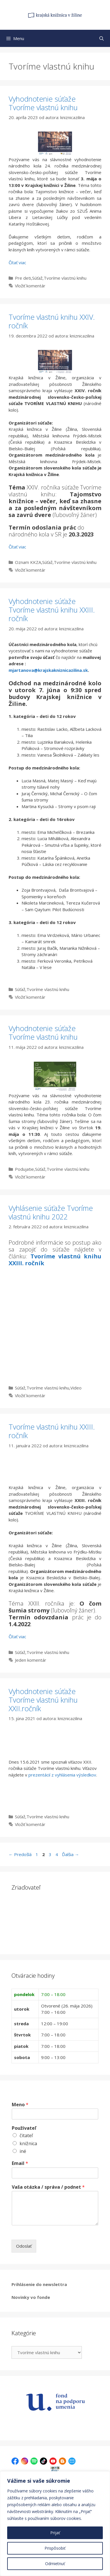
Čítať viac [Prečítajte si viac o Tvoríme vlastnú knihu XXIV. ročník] (17, 547)
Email (20, 2163)
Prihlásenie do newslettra (39, 2284)
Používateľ (24, 2128)
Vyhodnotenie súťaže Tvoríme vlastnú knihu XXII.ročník (43, 1699)
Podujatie (24, 1169)
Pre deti (23, 278)
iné (23, 2151)
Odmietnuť (55, 2563)
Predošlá (20, 1854)
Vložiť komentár (30, 286)
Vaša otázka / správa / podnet (48, 2187)
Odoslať (24, 2246)
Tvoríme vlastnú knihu (65, 278)
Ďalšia (70, 1854)
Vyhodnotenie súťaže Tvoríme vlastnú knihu (43, 103)
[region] (55, 2523)
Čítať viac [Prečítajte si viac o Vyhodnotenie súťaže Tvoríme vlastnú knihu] (17, 262)
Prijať (55, 2532)
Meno (20, 2105)
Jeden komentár (30, 1660)
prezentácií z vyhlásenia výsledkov (62, 1775)
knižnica (28, 2143)
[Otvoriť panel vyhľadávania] (101, 38)
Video (76, 1388)
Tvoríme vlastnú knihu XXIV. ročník (52, 321)
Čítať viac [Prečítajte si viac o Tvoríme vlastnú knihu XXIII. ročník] (17, 1636)
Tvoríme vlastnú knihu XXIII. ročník (55, 1259)
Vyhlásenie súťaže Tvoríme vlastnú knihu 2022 (51, 1212)
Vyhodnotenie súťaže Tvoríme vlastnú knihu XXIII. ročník (52, 609)
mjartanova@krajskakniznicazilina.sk (48, 670)
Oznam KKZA (28, 562)
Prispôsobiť (55, 2548)
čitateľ (26, 2135)
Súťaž (37, 278)
